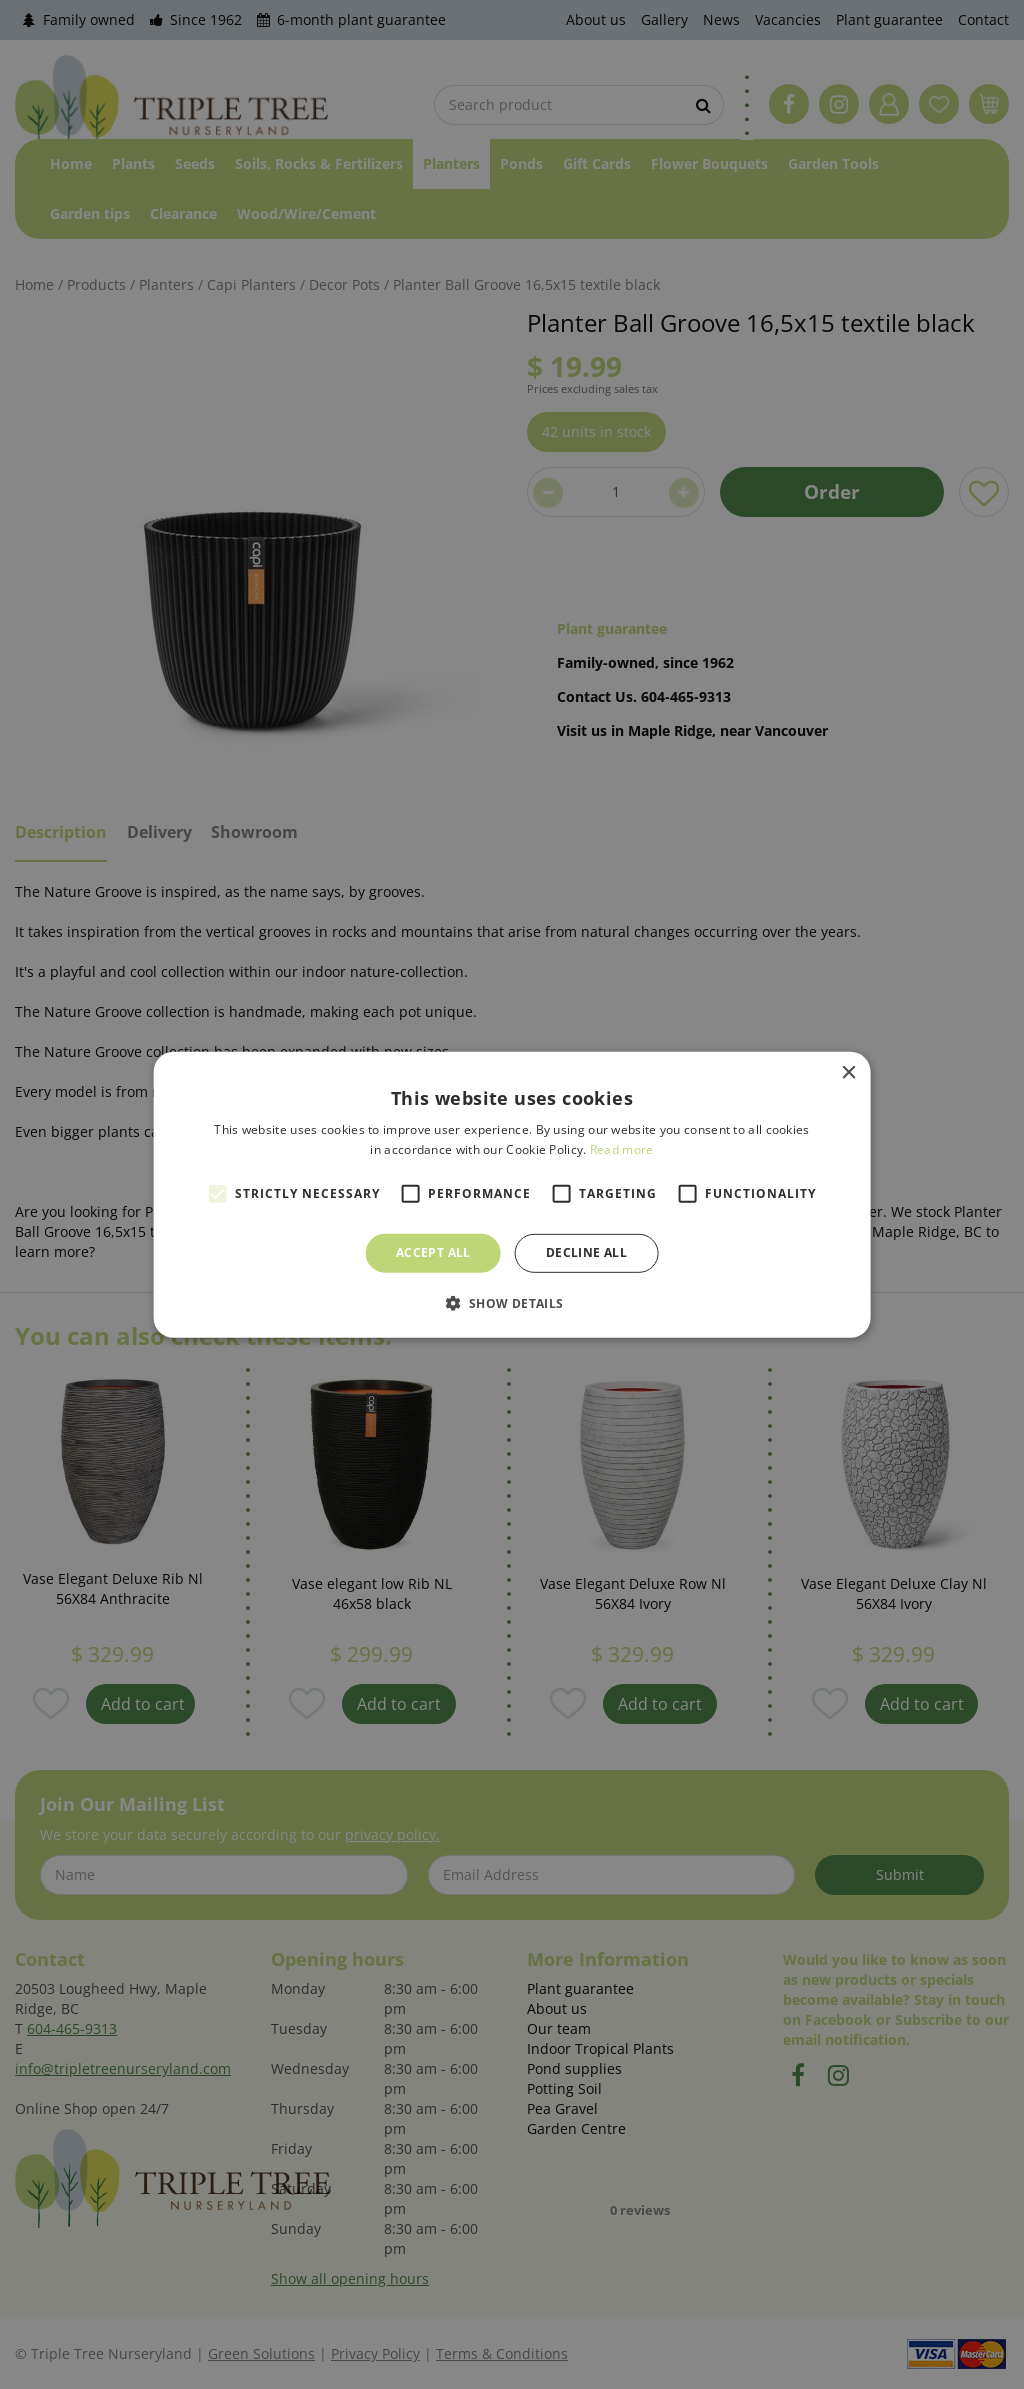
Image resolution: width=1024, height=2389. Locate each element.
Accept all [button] (433, 1252)
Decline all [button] (586, 1252)
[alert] (512, 1194)
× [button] (847, 1072)
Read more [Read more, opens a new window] (622, 1149)
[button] (511, 1303)
